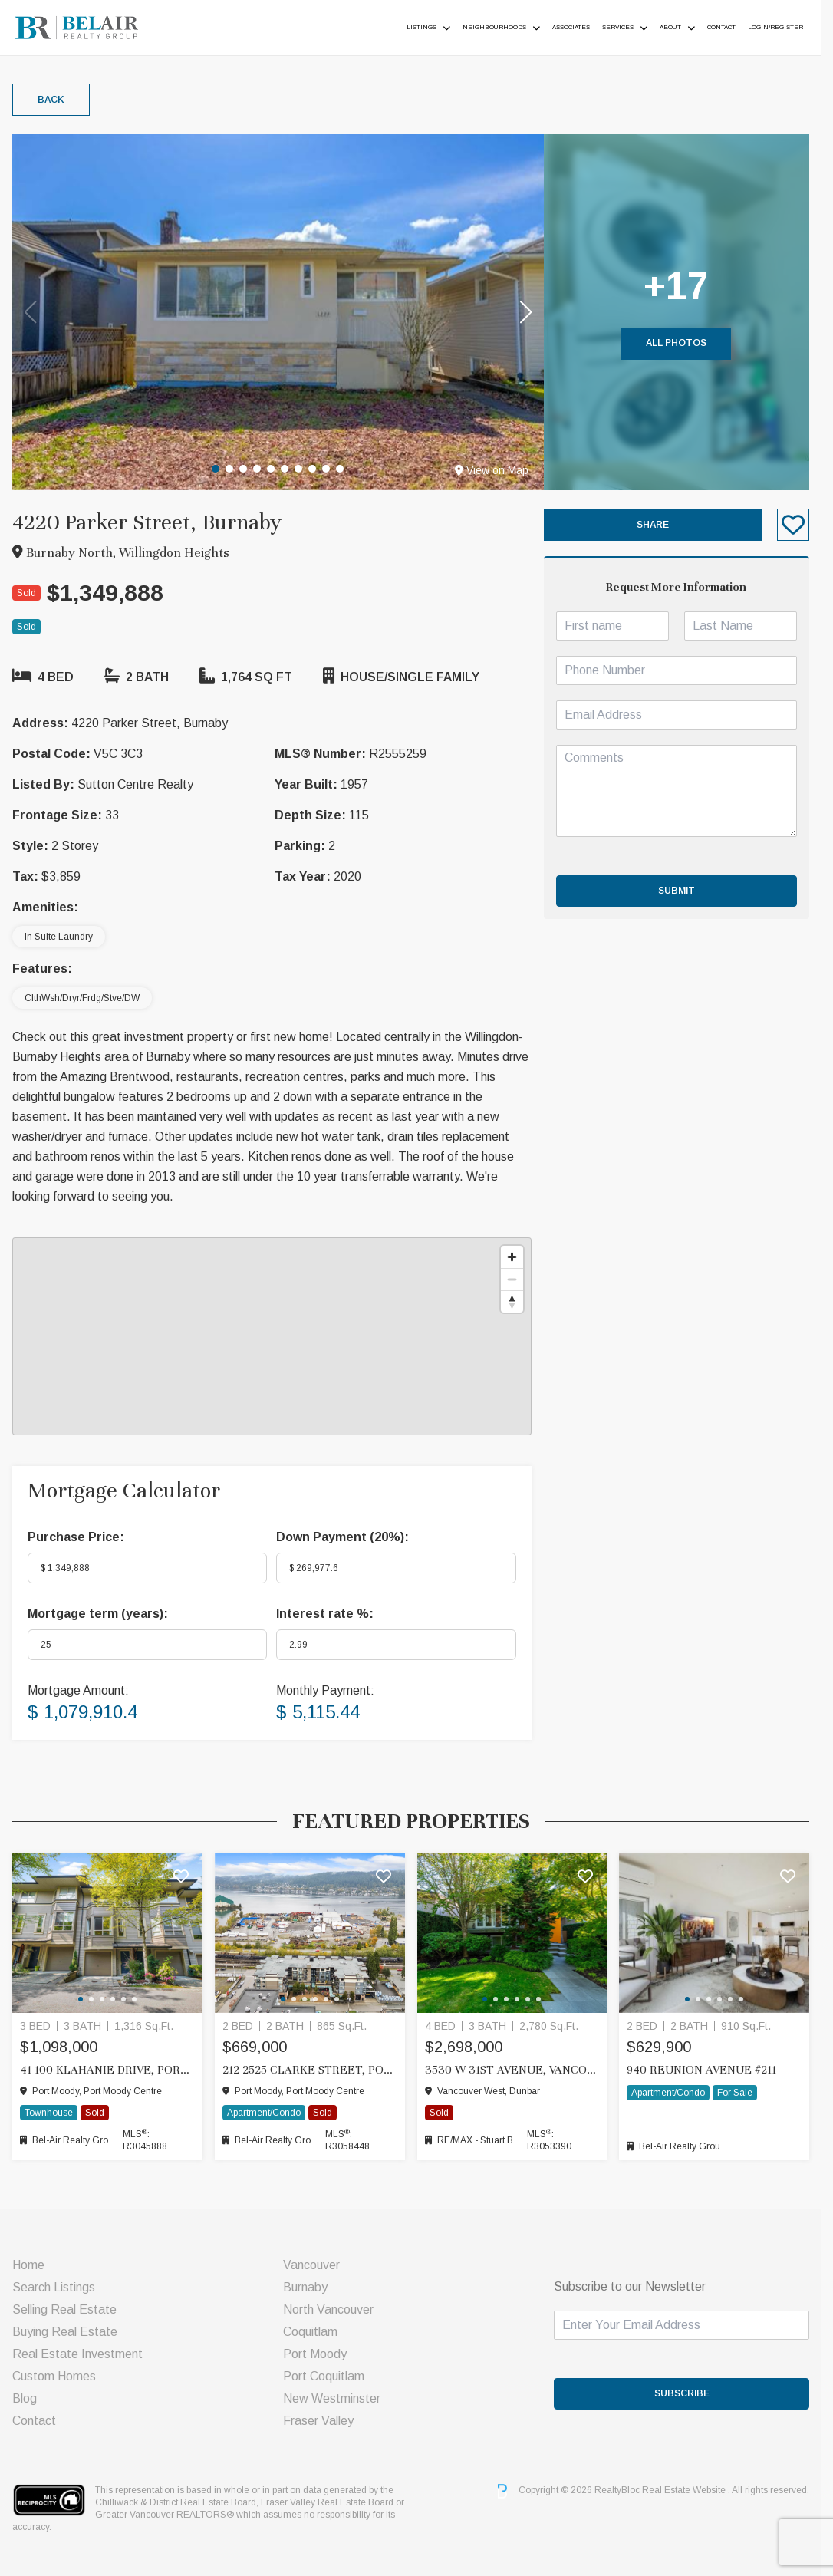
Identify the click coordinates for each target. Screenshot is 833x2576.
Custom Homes (54, 2376)
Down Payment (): (346, 1536)
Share (662, 524)
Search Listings (53, 2287)
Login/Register (787, 27)
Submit (685, 890)
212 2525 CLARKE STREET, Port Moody (314, 2070)
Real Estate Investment (77, 2353)
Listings (433, 27)
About (682, 27)
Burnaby (309, 2287)
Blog (24, 2398)
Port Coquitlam (327, 2376)
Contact (733, 27)
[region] (275, 1336)
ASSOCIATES (582, 27)
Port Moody (319, 2353)
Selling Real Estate (64, 2309)
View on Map (499, 470)
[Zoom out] (520, 1279)
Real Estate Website (696, 2490)
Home (28, 2264)
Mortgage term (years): (98, 1613)
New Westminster (335, 2398)
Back (51, 99)
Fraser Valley (322, 2420)
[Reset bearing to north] (520, 1301)
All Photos (686, 343)
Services (629, 27)
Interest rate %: (328, 1613)
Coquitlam (314, 2331)
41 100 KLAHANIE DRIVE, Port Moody (109, 2070)
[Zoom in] (520, 1257)
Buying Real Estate (64, 2331)
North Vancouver (332, 2309)
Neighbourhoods (506, 27)
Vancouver (315, 2264)
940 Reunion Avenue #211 (710, 2070)
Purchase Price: (76, 1536)
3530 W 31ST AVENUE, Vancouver (519, 2070)
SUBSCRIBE (691, 2393)
